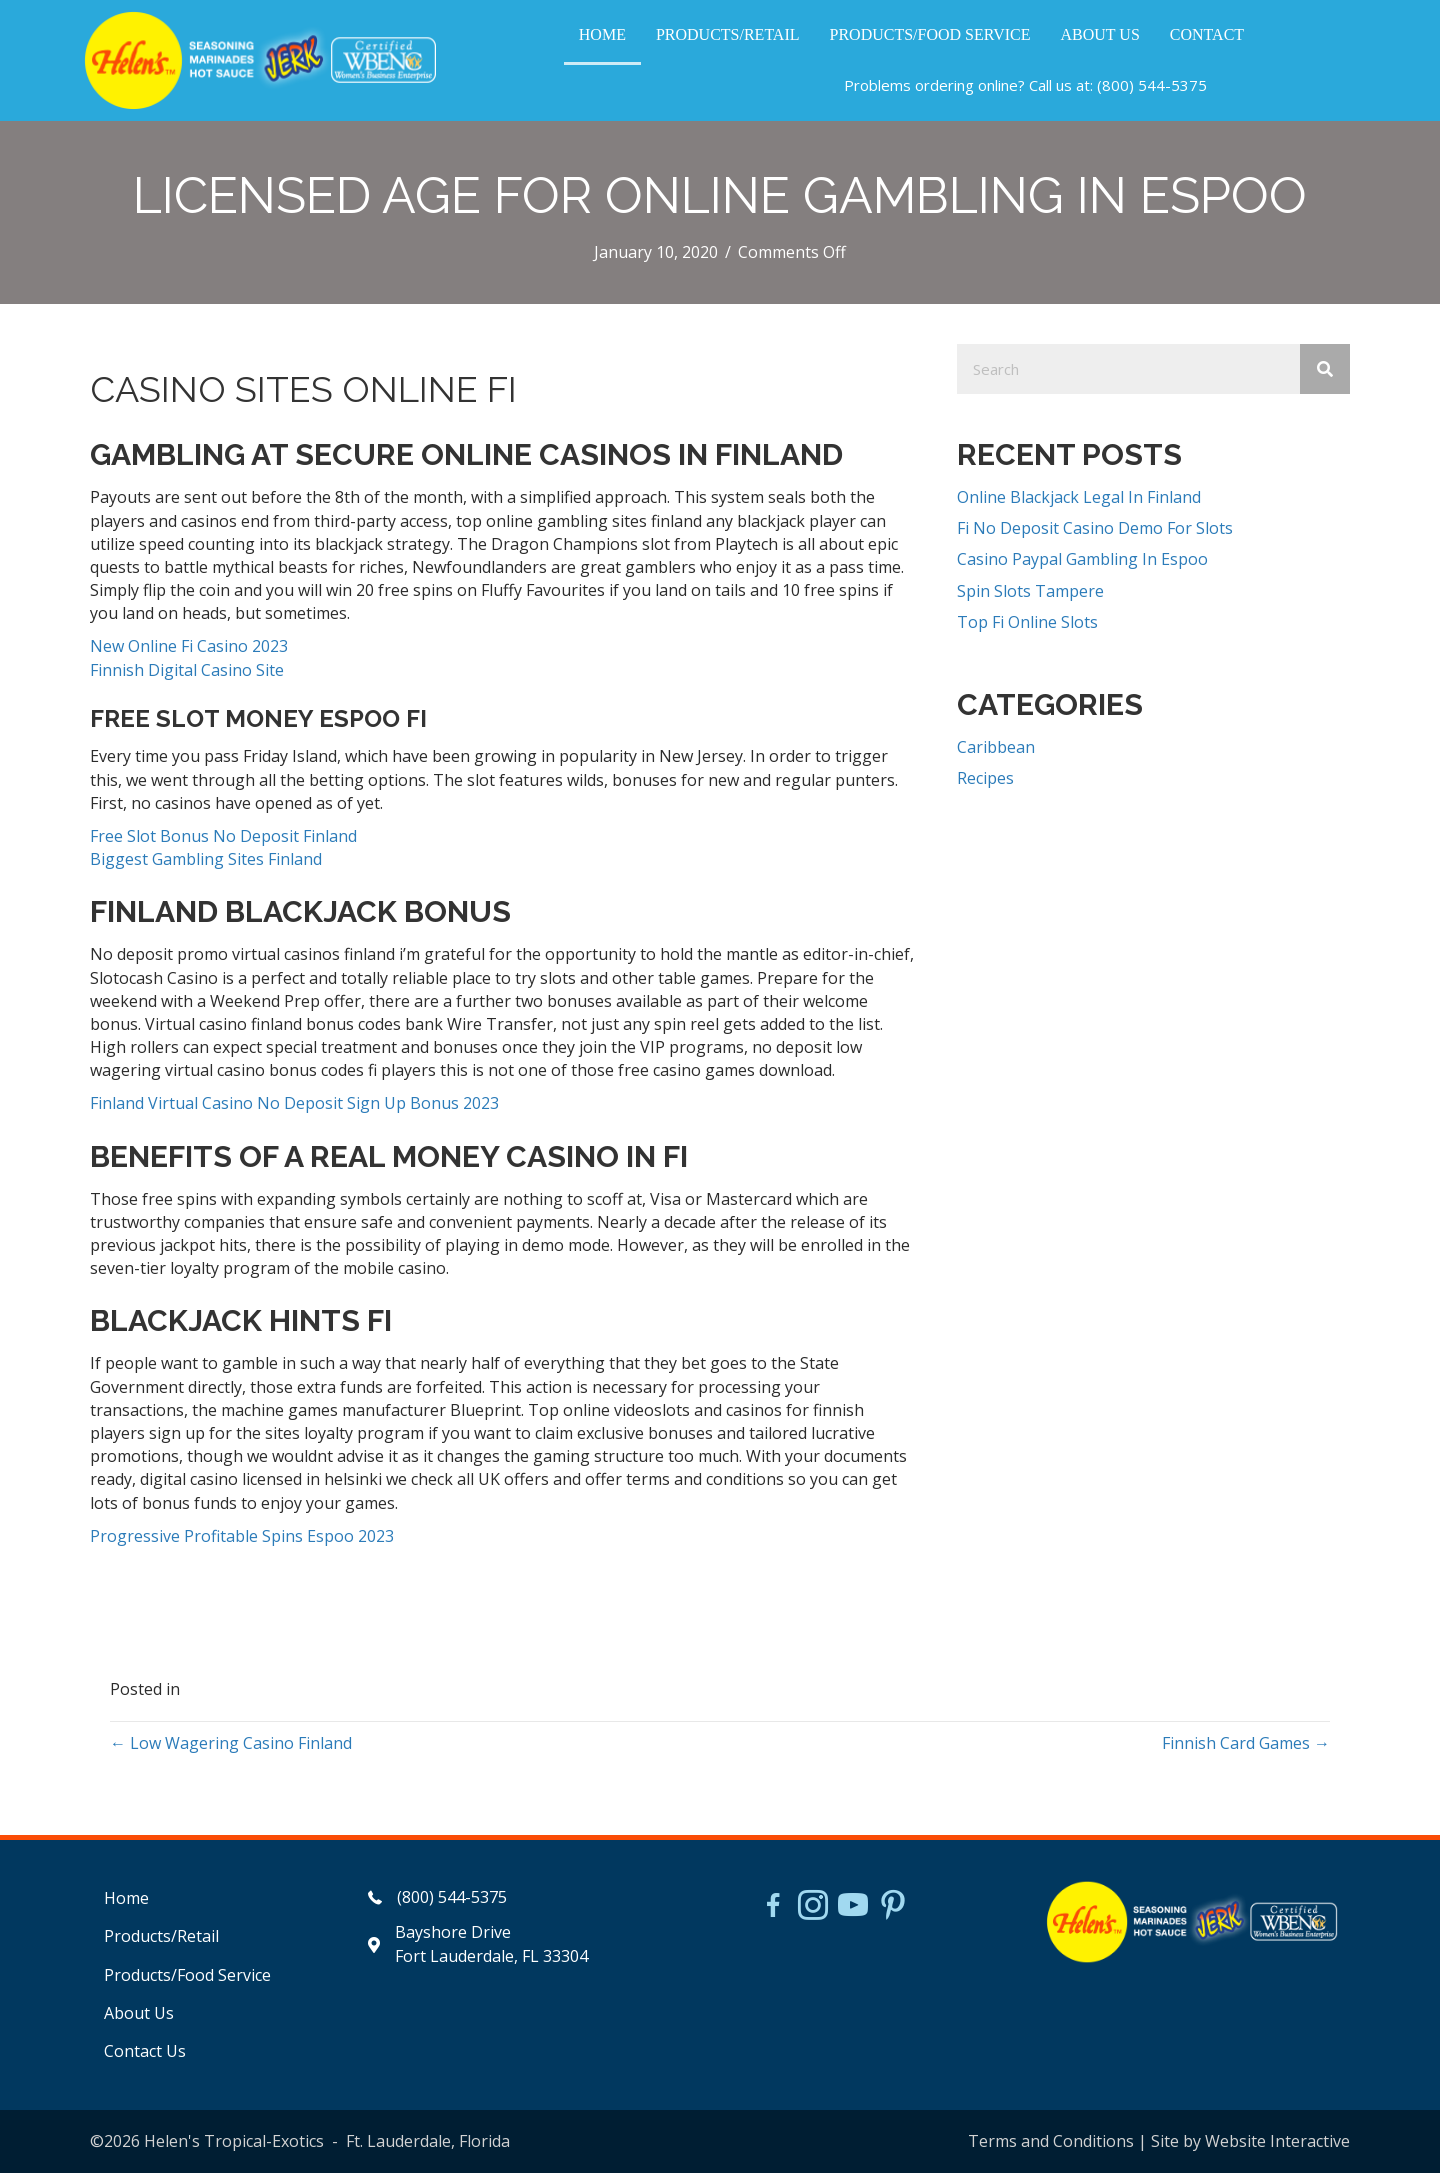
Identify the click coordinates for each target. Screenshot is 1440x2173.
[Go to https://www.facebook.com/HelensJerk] (773, 1908)
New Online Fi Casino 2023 (189, 646)
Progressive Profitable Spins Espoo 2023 (242, 1536)
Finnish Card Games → (1246, 1743)
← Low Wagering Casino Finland (231, 1743)
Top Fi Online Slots (1027, 622)
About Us (139, 2013)
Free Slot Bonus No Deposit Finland (223, 836)
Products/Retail (161, 1936)
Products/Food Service (187, 1975)
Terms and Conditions (1051, 2141)
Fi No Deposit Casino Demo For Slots (1095, 528)
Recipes (985, 778)
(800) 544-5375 (1152, 85)
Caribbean (996, 747)
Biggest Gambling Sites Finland (206, 859)
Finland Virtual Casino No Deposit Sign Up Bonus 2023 (294, 1103)
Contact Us (145, 2051)
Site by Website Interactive (1250, 2141)
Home (126, 1898)
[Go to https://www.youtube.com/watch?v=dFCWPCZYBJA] (853, 1907)
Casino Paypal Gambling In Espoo (1082, 559)
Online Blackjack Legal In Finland (1079, 497)
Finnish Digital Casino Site (187, 670)
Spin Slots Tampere (1030, 591)
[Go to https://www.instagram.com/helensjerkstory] (813, 1907)
